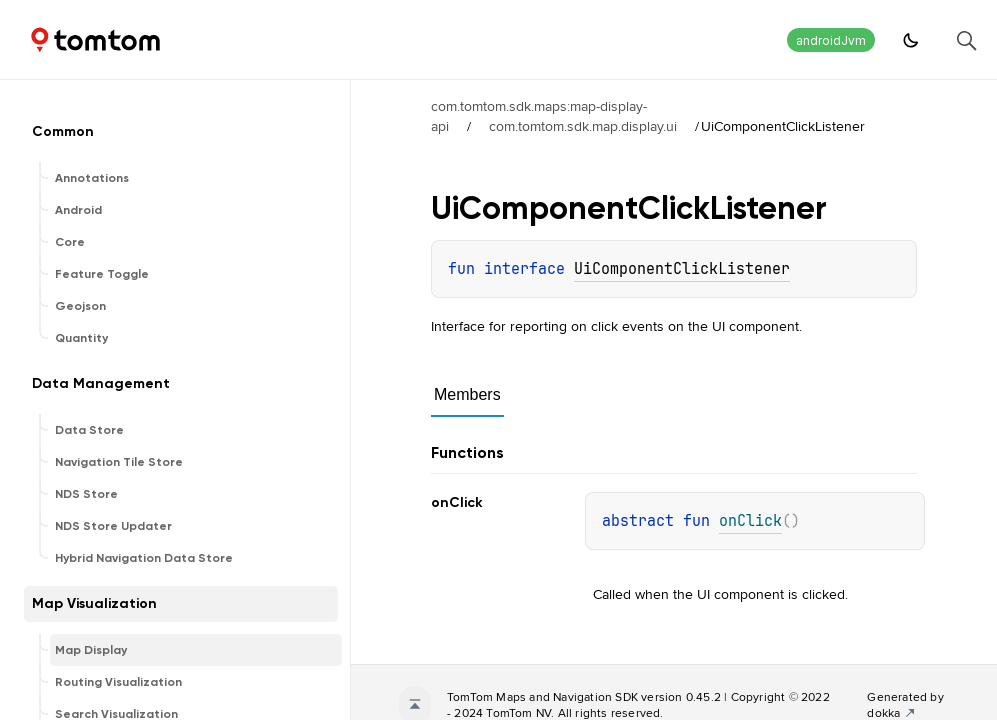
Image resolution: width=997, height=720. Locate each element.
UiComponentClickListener (682, 269)
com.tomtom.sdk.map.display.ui (583, 126)
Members (467, 394)
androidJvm (831, 40)
